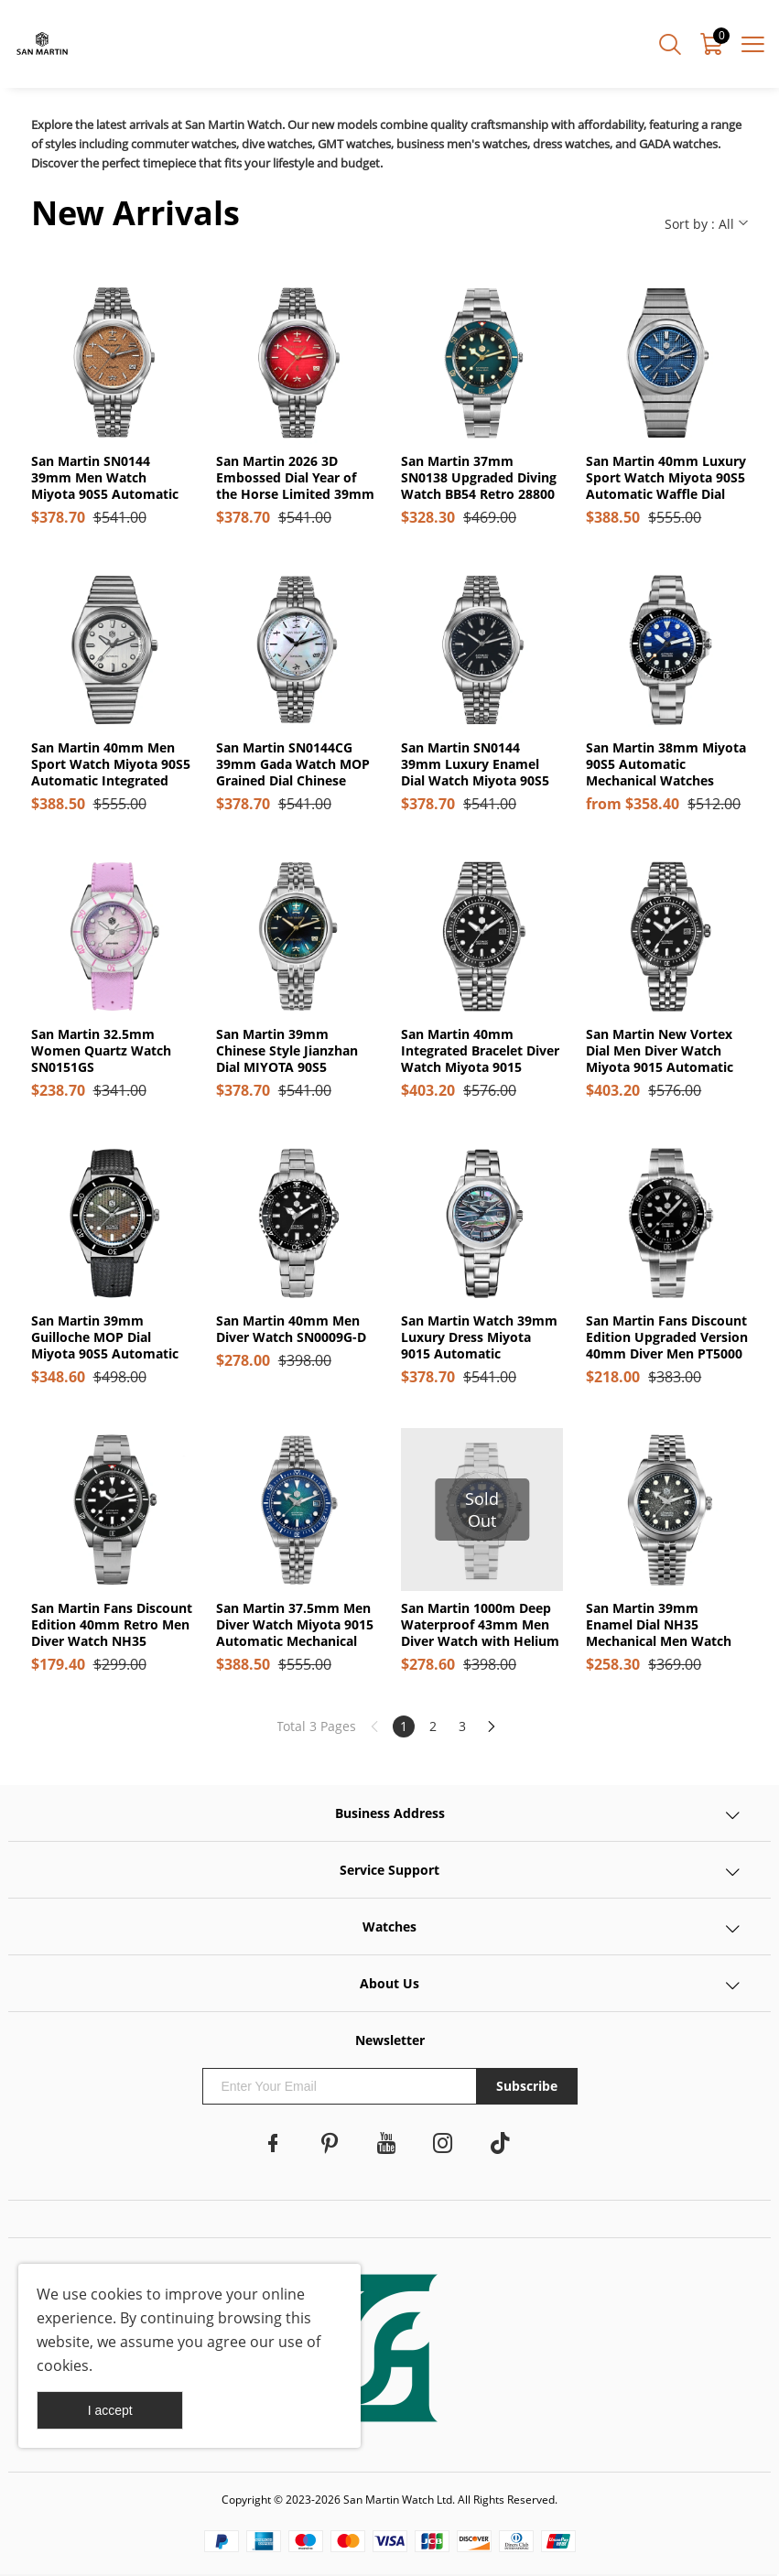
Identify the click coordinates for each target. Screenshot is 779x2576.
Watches (389, 1926)
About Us (389, 1983)
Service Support (389, 1869)
